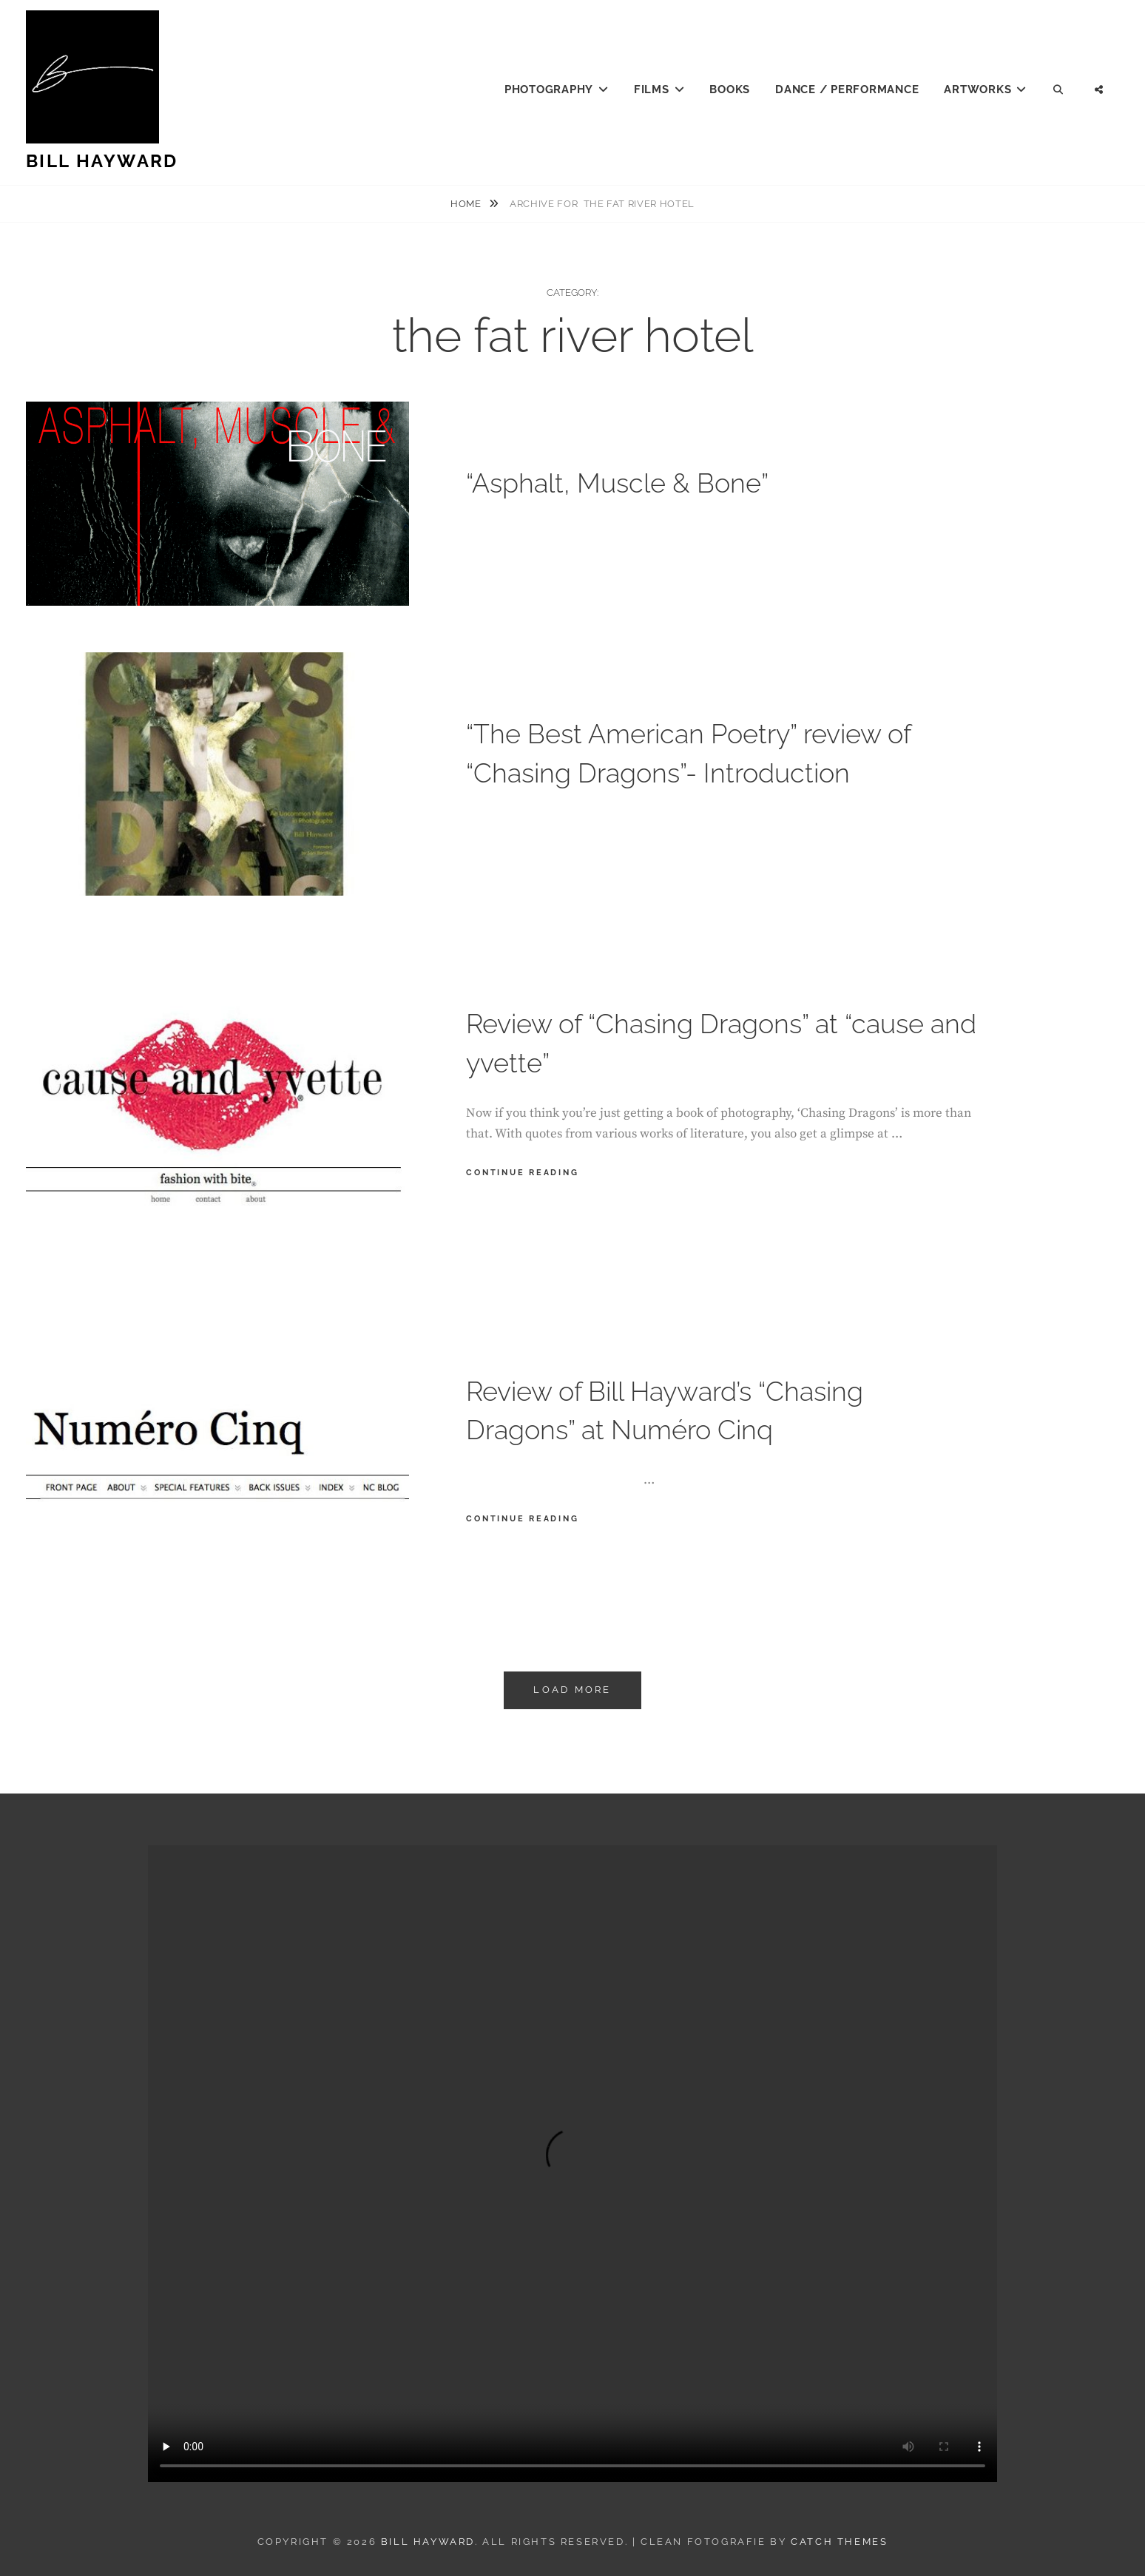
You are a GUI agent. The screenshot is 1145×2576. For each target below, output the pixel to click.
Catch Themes (839, 2541)
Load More (572, 1689)
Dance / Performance (847, 89)
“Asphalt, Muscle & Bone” (617, 482)
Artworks (977, 89)
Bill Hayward (102, 161)
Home (467, 203)
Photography (548, 89)
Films (651, 89)
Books (729, 89)
